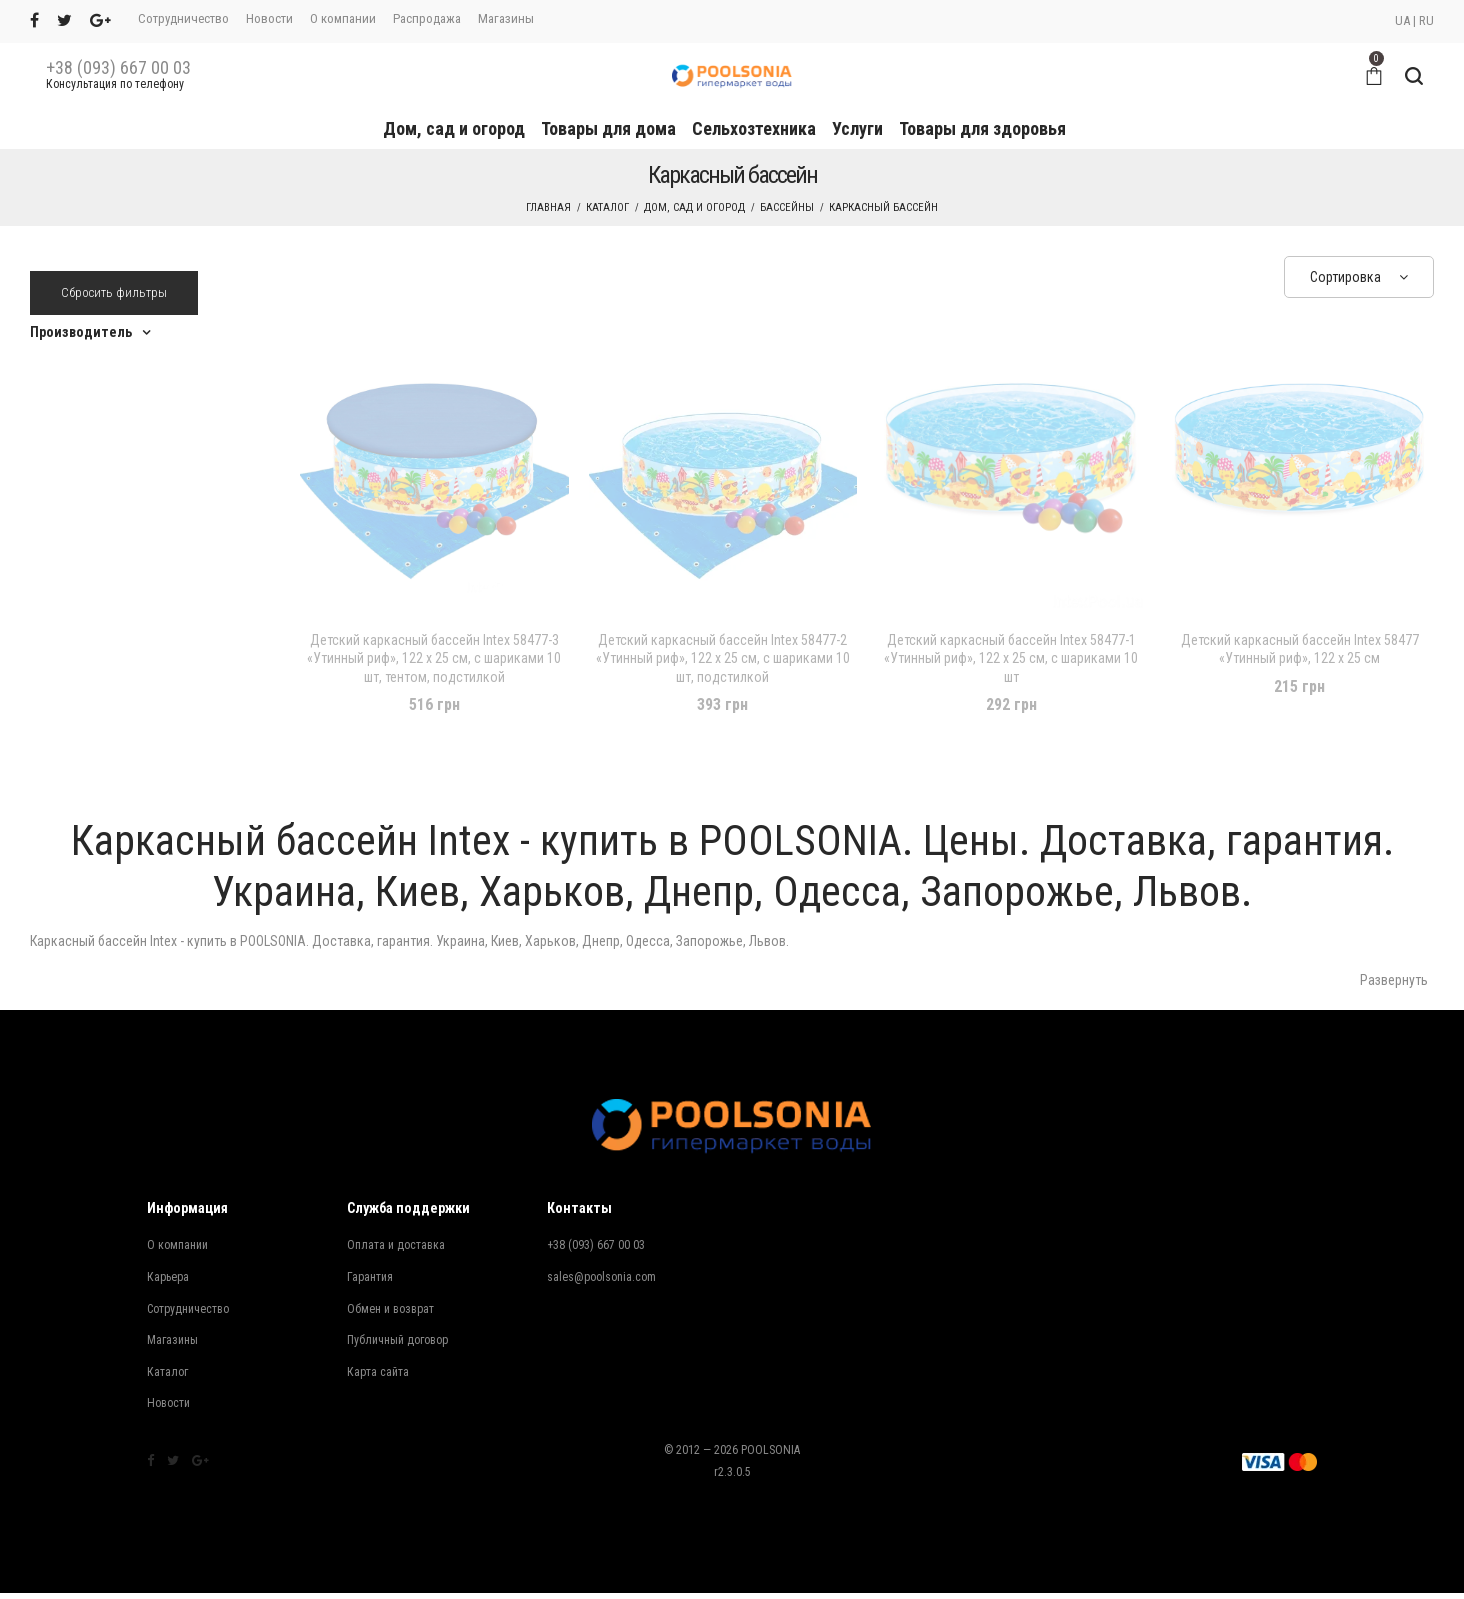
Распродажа (427, 18)
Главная (548, 207)
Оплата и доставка (396, 1245)
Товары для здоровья (982, 128)
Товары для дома (608, 128)
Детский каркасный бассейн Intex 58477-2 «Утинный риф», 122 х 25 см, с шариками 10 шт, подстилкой (723, 658)
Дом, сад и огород (454, 128)
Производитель (81, 332)
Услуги (857, 128)
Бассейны (787, 207)
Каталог (607, 207)
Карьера (168, 1277)
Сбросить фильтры (114, 292)
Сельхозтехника (754, 128)
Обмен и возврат (390, 1309)
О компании (343, 18)
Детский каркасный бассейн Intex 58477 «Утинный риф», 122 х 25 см (1300, 649)
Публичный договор (397, 1340)
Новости (269, 18)
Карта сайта (378, 1372)
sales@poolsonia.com (601, 1277)
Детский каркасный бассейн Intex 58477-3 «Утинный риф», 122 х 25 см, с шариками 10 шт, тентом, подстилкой (434, 658)
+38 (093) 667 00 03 (118, 68)
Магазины (506, 18)
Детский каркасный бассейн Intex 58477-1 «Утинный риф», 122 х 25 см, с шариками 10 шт (1011, 658)
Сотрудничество (183, 18)
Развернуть (1394, 980)
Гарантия (370, 1277)
